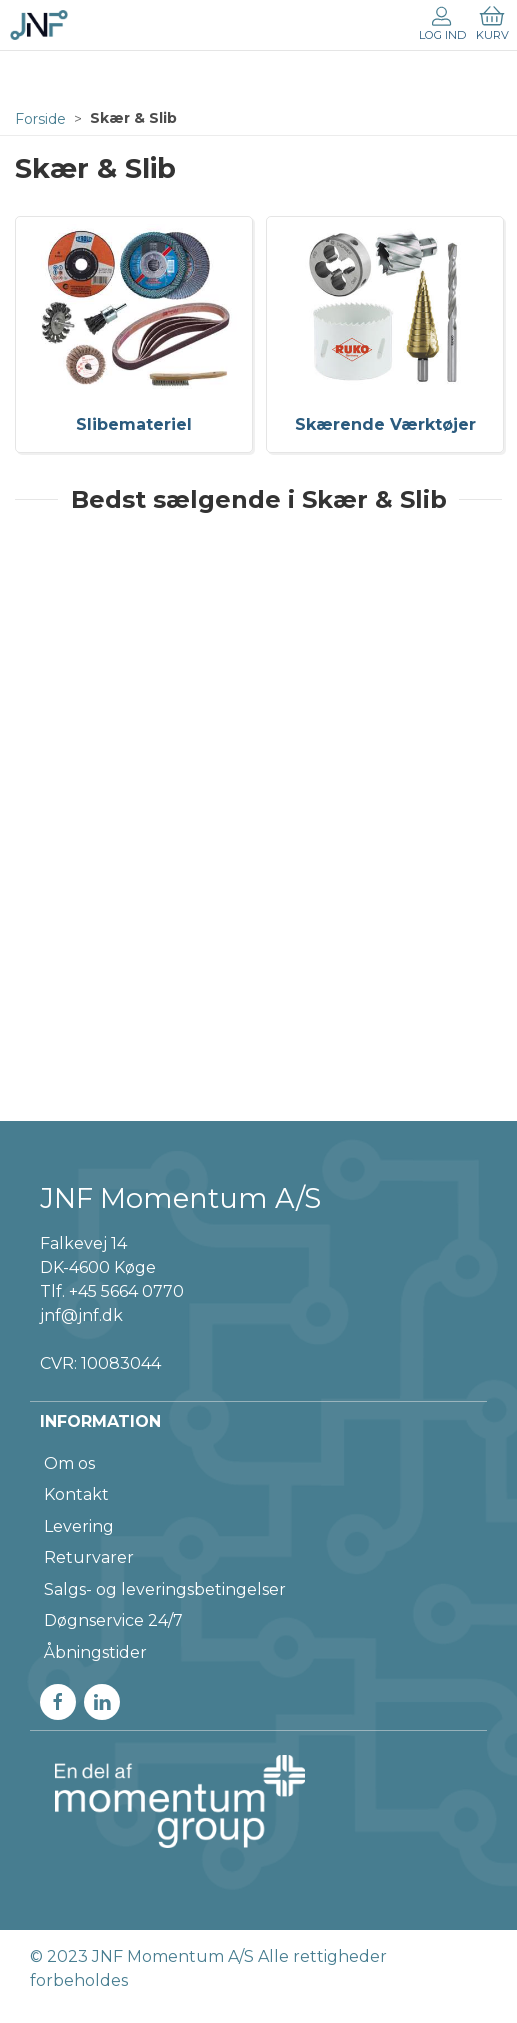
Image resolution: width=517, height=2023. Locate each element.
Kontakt (76, 1494)
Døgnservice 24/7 (113, 1620)
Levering (79, 1526)
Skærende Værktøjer (385, 424)
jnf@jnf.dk (81, 1315)
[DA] (39, 25)
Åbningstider (95, 1652)
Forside (40, 119)
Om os (69, 1463)
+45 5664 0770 (126, 1291)
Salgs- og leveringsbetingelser (165, 1589)
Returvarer (89, 1557)
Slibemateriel (134, 424)
